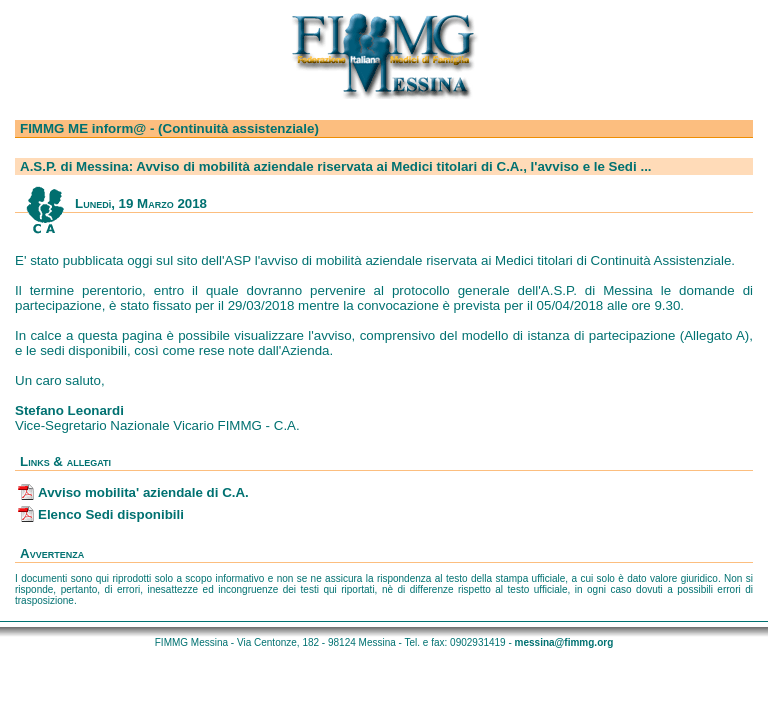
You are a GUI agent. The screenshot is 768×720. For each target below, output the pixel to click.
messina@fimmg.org (564, 642)
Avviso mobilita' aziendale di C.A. (143, 492)
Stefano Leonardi (69, 410)
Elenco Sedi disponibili (111, 514)
